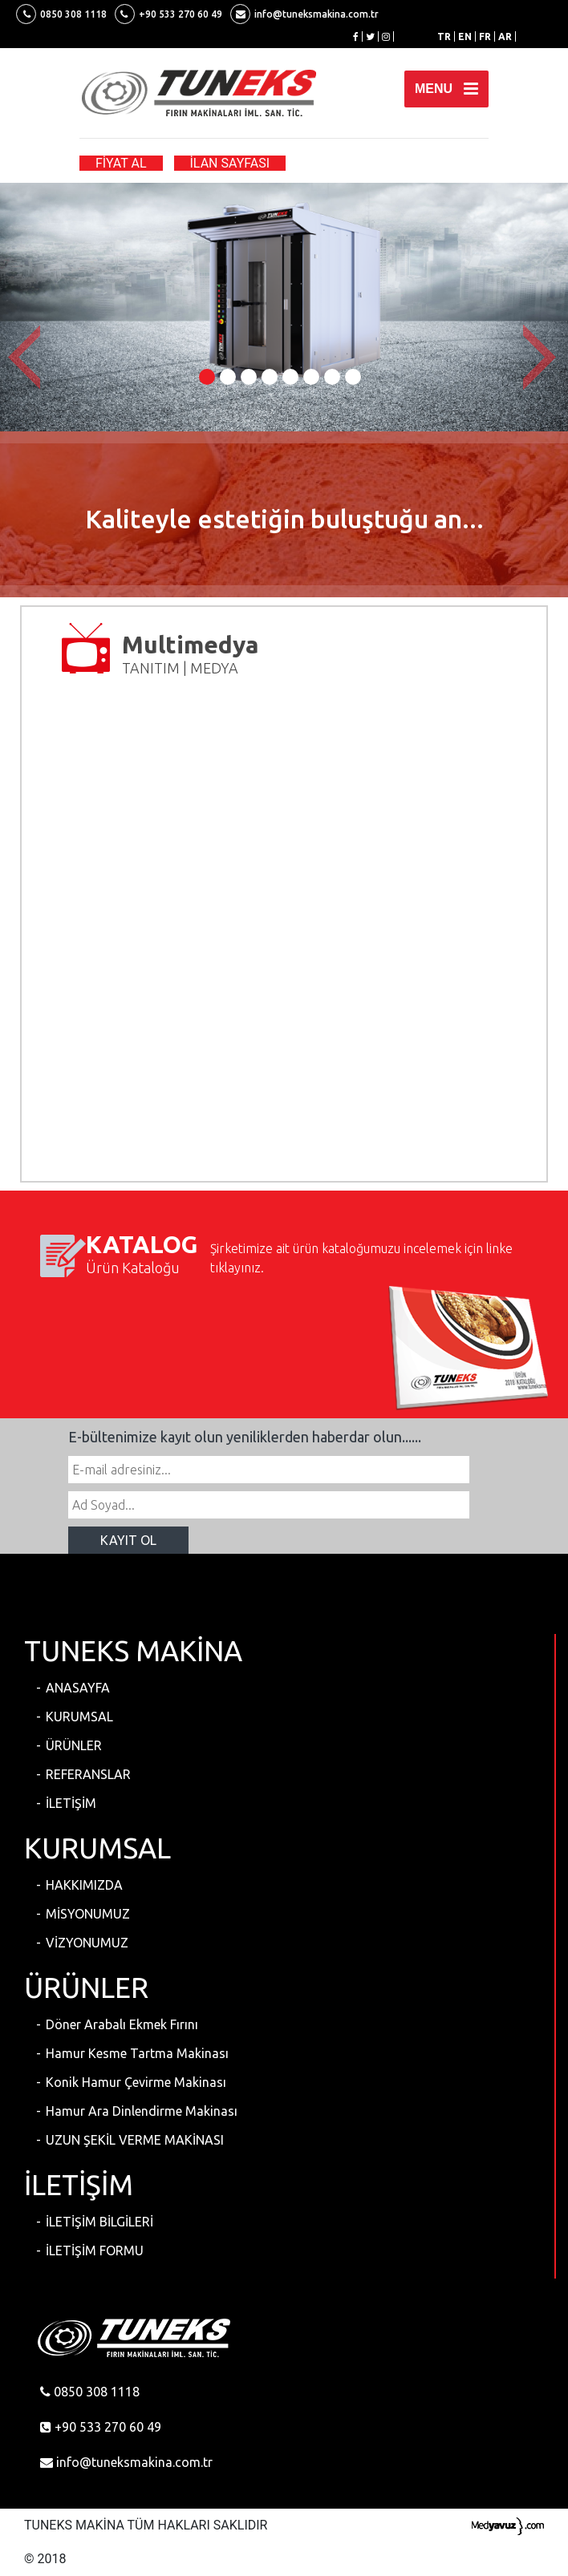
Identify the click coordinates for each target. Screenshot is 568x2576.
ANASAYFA (78, 1687)
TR (444, 36)
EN (465, 36)
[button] (28, 357)
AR (505, 36)
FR (485, 36)
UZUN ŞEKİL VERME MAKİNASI (135, 2140)
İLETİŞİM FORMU (95, 2250)
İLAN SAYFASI (230, 163)
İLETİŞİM (71, 1803)
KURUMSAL (79, 1716)
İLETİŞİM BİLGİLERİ (99, 2221)
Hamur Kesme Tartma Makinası (137, 2053)
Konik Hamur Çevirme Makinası (136, 2082)
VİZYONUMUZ (87, 1942)
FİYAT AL (121, 163)
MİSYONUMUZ (88, 1914)
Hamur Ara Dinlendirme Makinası (141, 2111)
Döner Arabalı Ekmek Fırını (122, 2024)
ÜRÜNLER (74, 1745)
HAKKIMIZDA (84, 1885)
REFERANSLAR (88, 1774)
